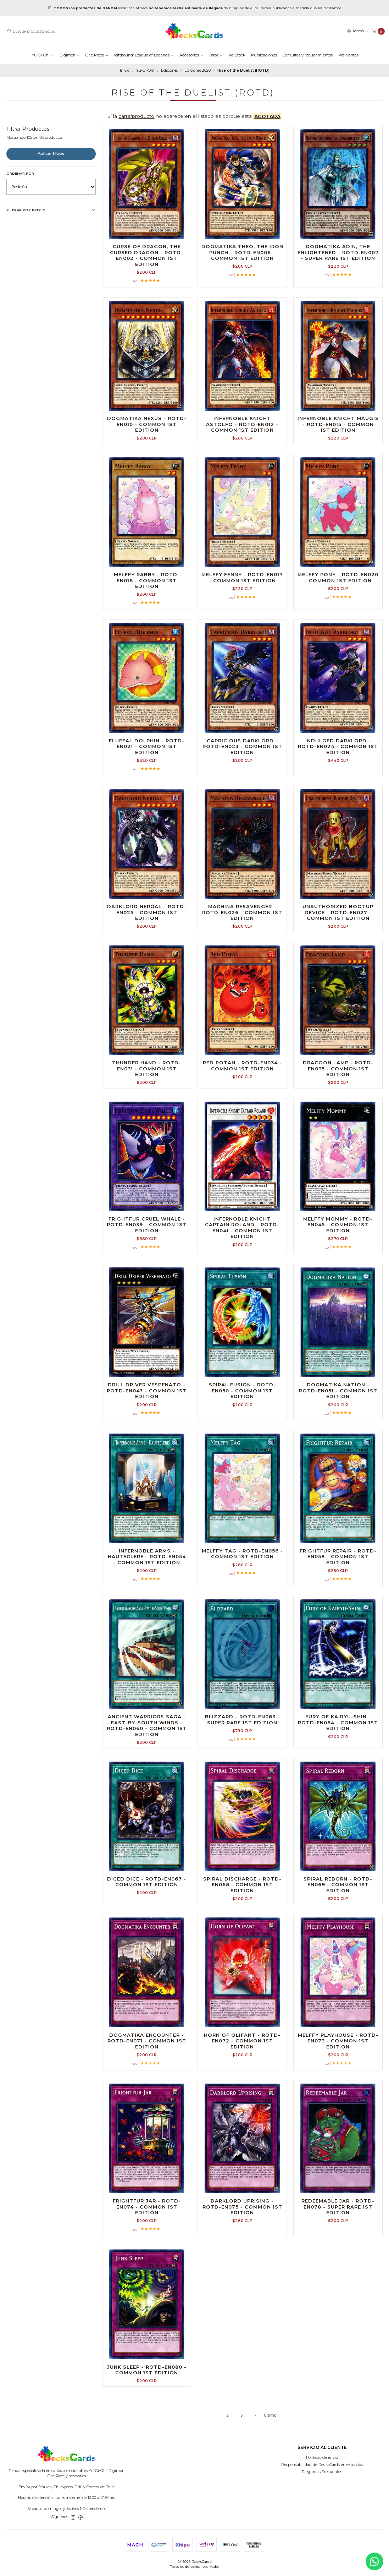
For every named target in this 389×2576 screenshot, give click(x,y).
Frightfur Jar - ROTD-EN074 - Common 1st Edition (147, 2206)
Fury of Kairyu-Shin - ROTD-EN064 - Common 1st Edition (338, 1722)
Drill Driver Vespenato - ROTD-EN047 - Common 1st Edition (147, 1390)
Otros (216, 55)
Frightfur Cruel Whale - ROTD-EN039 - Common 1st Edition (147, 1224)
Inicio (124, 70)
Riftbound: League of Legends (144, 55)
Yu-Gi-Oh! (43, 55)
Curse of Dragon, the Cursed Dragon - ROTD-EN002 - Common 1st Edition (146, 255)
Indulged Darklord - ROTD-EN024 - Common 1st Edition (338, 746)
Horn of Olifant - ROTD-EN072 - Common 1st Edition (242, 2041)
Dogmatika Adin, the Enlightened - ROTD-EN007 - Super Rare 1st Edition (338, 252)
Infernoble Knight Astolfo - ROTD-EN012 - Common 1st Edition (242, 424)
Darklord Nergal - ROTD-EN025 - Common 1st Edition (147, 912)
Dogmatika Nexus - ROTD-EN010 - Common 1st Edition (147, 424)
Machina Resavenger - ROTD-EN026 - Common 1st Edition (242, 912)
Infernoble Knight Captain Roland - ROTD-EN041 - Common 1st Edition (242, 1227)
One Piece (97, 55)
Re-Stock (236, 55)
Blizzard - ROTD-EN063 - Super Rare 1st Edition (242, 1719)
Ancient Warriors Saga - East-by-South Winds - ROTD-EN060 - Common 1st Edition (147, 1725)
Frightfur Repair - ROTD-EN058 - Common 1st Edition (338, 1556)
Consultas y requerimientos (308, 55)
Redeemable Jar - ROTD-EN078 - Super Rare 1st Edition (337, 2206)
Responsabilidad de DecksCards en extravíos (322, 2464)
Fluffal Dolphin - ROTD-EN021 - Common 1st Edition (146, 746)
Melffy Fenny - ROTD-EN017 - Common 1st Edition (242, 577)
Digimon (70, 55)
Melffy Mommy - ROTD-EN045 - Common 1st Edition (338, 1224)
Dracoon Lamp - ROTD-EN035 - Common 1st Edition (338, 1068)
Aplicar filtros (51, 153)
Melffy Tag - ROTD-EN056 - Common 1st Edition (242, 1554)
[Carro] (378, 31)
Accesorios (191, 55)
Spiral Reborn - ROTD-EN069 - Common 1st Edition (338, 1884)
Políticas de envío (322, 2457)
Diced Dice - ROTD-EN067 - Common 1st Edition (146, 1882)
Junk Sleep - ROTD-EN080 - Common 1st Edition (147, 2370)
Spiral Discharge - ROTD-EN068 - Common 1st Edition (242, 1884)
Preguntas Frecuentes (322, 2471)
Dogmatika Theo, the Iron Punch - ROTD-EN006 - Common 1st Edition (242, 252)
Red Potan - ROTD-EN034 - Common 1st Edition (242, 1065)
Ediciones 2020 (197, 70)
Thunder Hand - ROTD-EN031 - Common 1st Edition (146, 1068)
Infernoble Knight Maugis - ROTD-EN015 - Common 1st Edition (338, 424)
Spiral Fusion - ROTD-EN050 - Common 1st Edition (242, 1390)
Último (270, 2415)
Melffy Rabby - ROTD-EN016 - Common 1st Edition (147, 580)
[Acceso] (357, 31)
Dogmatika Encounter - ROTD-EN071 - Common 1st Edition (146, 2041)
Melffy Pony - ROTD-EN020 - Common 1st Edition (338, 577)
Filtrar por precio (51, 210)
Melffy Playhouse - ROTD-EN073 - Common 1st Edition (338, 2041)
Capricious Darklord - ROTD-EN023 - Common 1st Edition (242, 746)
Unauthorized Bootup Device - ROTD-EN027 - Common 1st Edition (337, 912)
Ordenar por (20, 173)
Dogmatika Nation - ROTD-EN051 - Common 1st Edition (338, 1390)
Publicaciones (264, 55)
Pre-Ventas (348, 55)
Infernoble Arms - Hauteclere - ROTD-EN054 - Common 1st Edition (147, 1556)
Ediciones (169, 70)
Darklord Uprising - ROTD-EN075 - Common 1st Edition (242, 2206)
